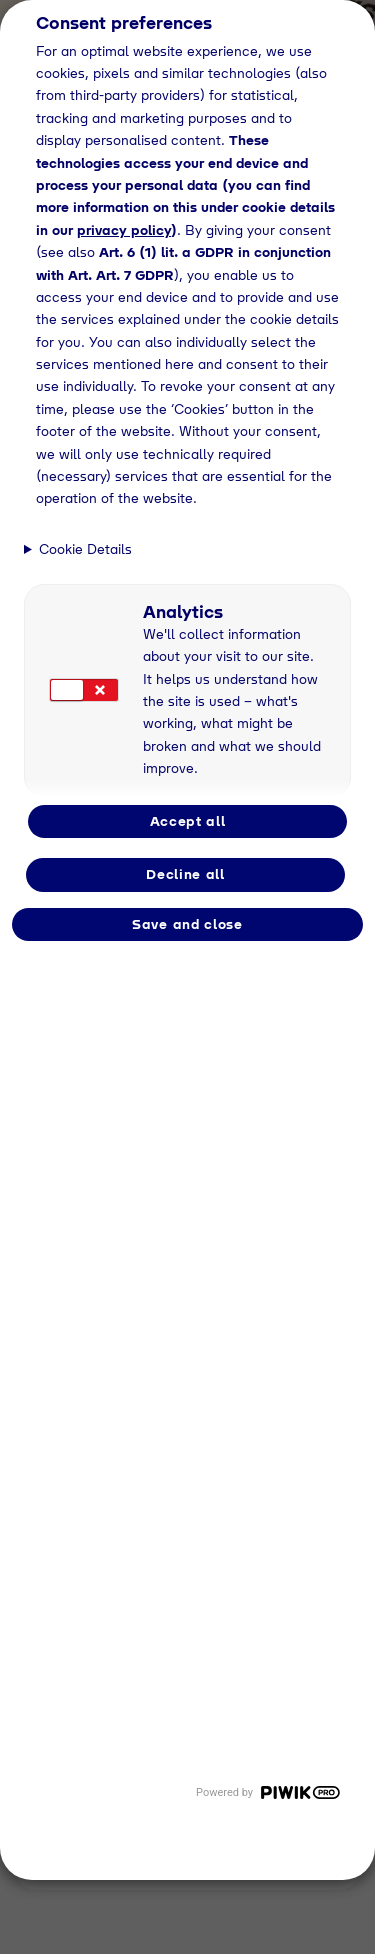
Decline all (185, 874)
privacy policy (124, 230)
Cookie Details (85, 549)
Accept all (188, 821)
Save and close (187, 924)
